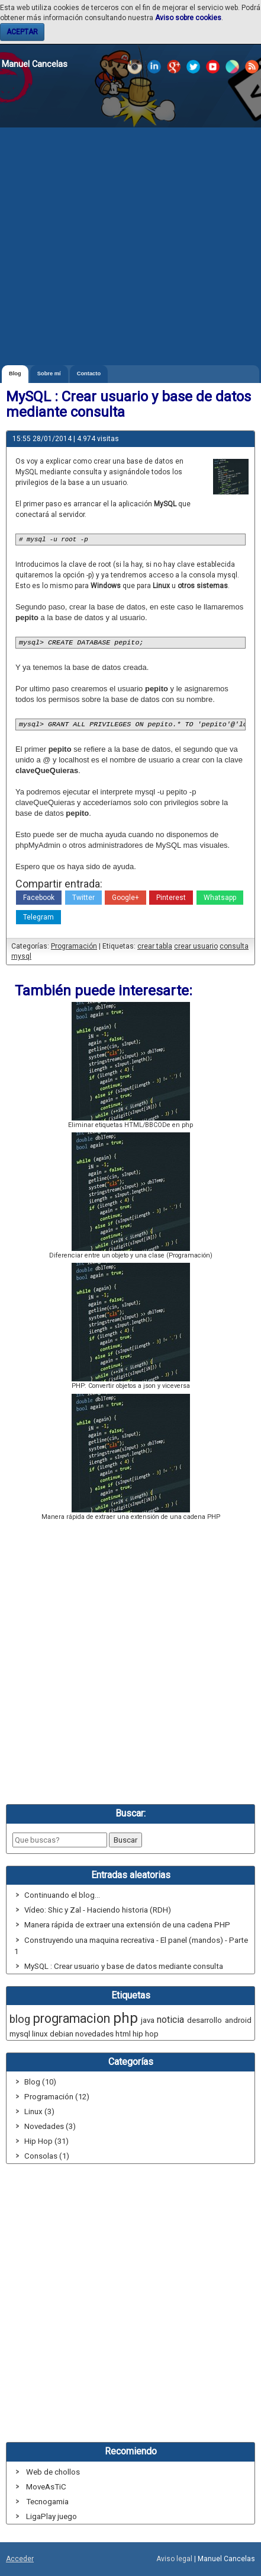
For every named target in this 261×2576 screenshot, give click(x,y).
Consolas (40, 2156)
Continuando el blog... (62, 1895)
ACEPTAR (22, 32)
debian (61, 2033)
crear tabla (154, 946)
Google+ (125, 897)
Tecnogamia (47, 2501)
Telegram (38, 917)
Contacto (89, 373)
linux (40, 2033)
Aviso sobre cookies (188, 18)
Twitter (83, 897)
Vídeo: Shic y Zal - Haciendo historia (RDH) (97, 1909)
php (125, 2018)
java (147, 2020)
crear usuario (196, 946)
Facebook (38, 897)
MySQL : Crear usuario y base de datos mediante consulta (123, 1966)
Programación (74, 946)
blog (19, 2019)
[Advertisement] (130, 228)
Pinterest (171, 897)
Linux (33, 2111)
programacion (71, 2018)
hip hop (146, 2033)
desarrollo (204, 2020)
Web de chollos (53, 2472)
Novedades (44, 2126)
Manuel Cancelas (34, 64)
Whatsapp (220, 897)
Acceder (20, 2559)
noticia (170, 2019)
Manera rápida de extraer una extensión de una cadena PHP (127, 1924)
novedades (94, 2033)
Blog (15, 373)
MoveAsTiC (46, 2486)
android (238, 2020)
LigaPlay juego (51, 2516)
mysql (21, 956)
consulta (234, 946)
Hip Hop (38, 2141)
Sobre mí (49, 373)
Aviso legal (174, 2559)
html (123, 2033)
